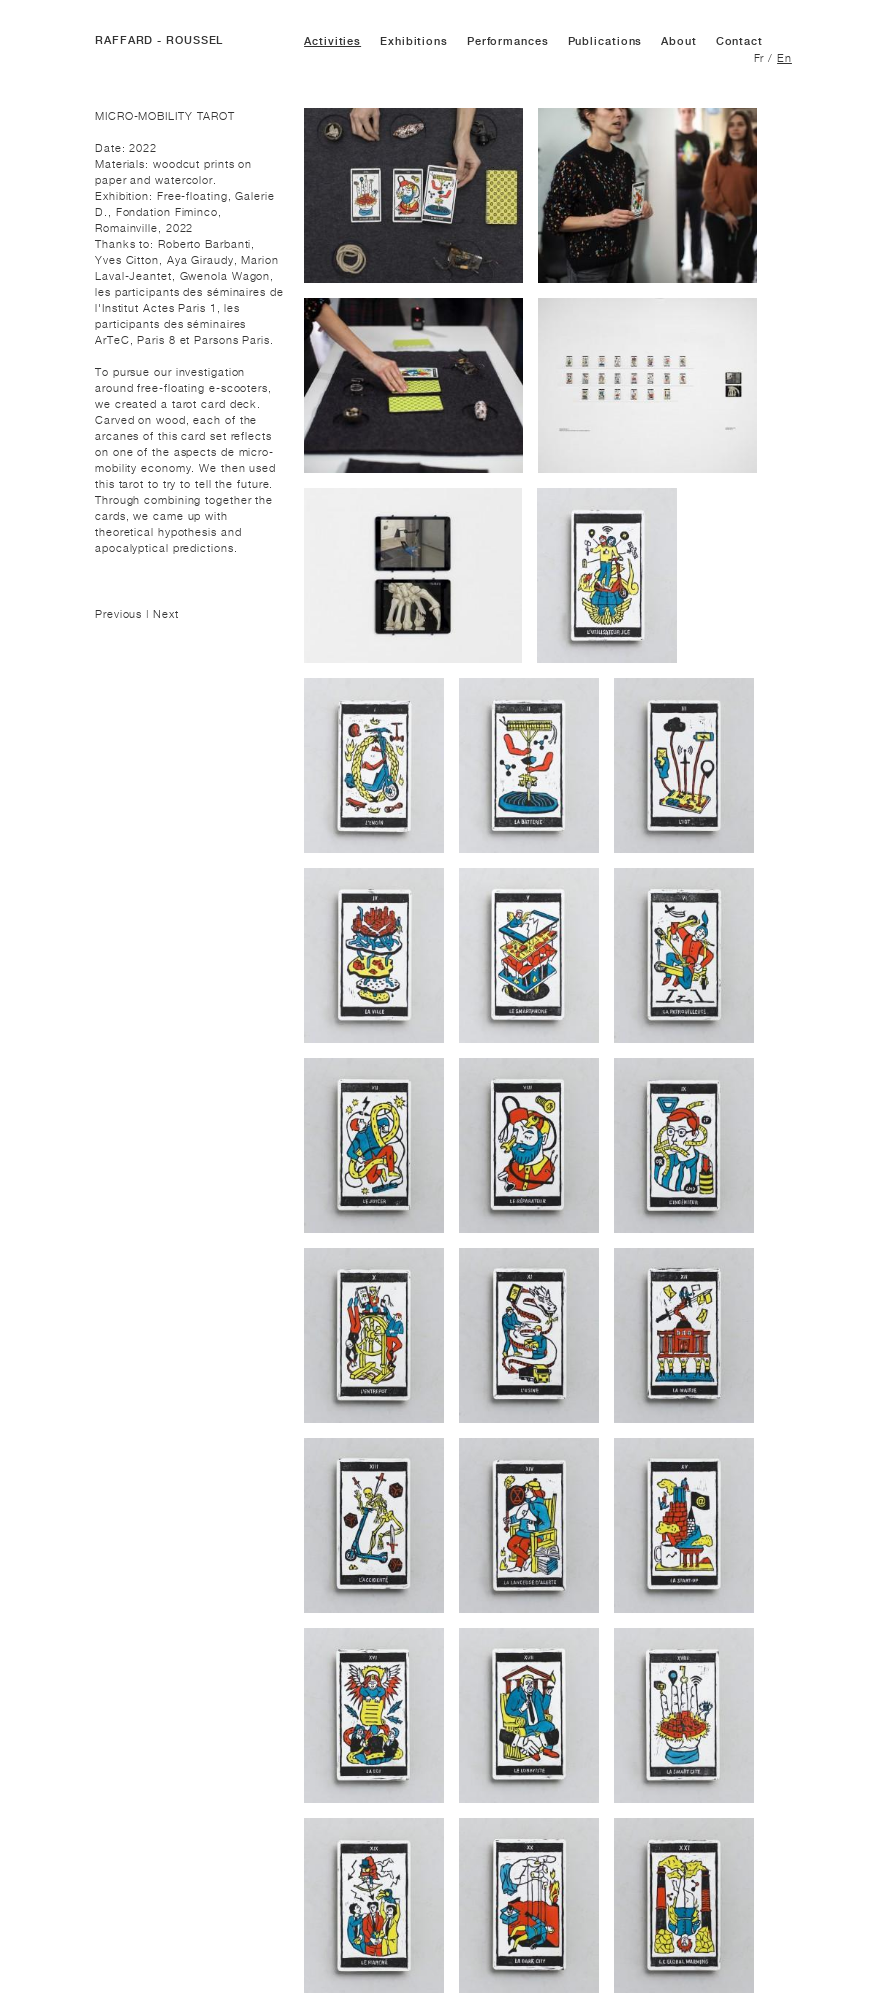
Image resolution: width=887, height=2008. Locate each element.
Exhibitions (414, 41)
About (679, 41)
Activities (332, 41)
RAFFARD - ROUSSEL (159, 40)
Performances (508, 41)
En (784, 58)
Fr (759, 58)
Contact (739, 41)
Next (166, 614)
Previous (120, 614)
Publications (605, 41)
